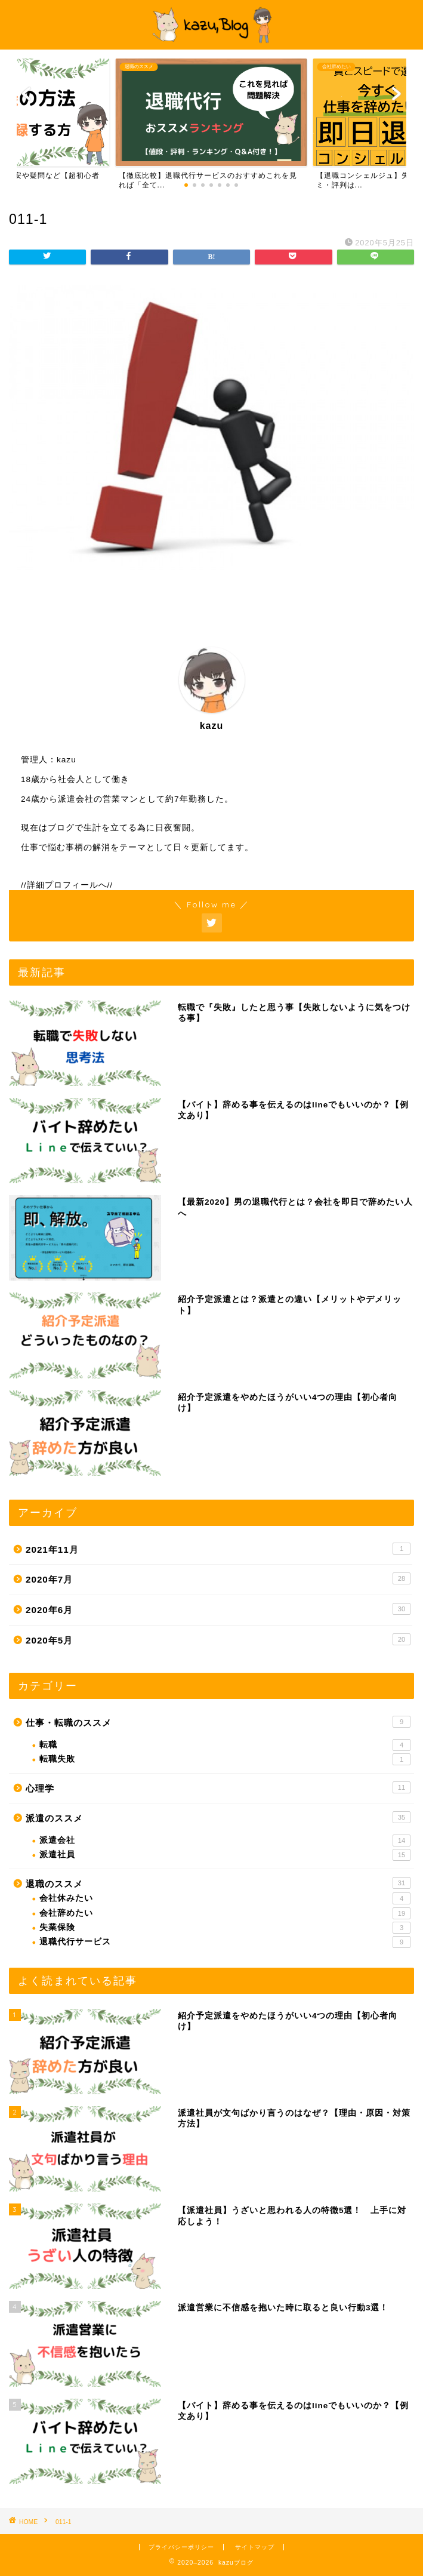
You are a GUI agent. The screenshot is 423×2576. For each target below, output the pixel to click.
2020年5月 (218, 1639)
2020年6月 (218, 1609)
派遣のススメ (218, 1817)
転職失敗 (224, 1759)
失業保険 (224, 1928)
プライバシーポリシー (181, 2547)
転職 (224, 1745)
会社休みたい (224, 1898)
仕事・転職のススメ (218, 1722)
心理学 (218, 1787)
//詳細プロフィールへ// (67, 885)
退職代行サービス (224, 1942)
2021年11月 (218, 1549)
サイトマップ (254, 2547)
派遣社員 (224, 1855)
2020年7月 (218, 1578)
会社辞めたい (224, 1913)
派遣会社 (224, 1840)
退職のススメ (218, 1883)
